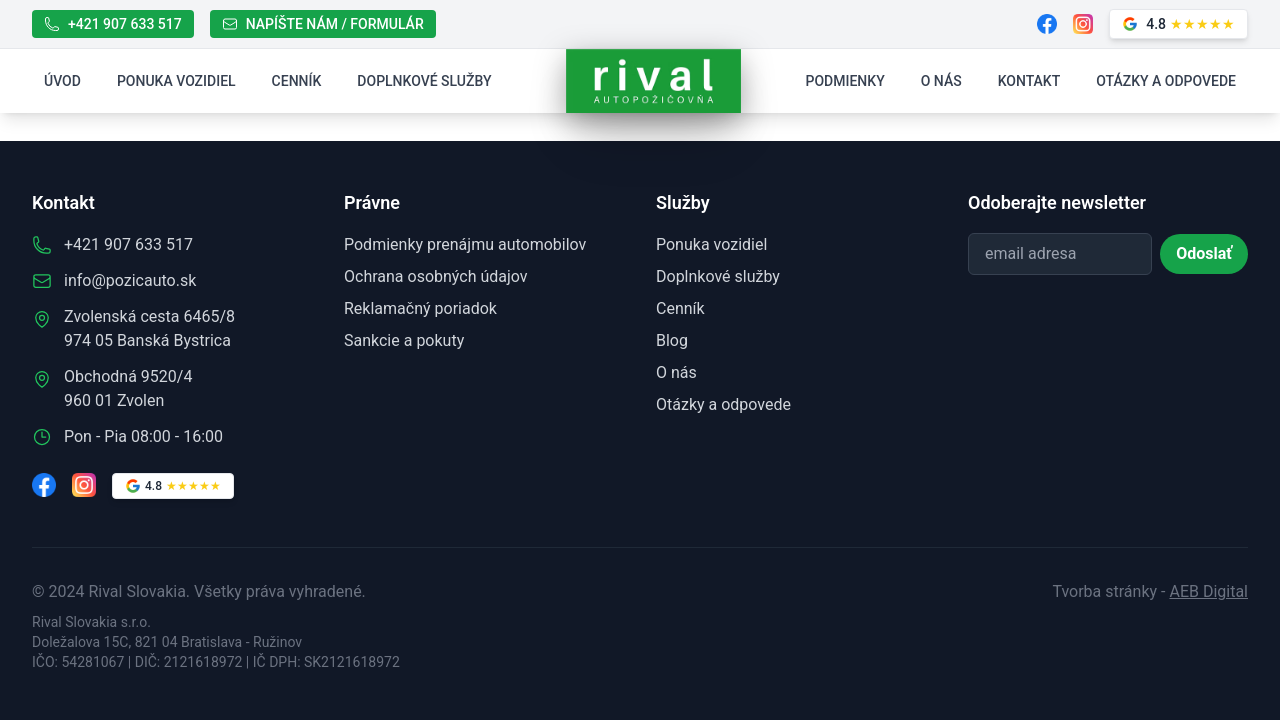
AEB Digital (1208, 591)
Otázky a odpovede (1166, 81)
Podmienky (845, 81)
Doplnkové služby (424, 81)
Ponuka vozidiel (176, 81)
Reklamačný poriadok (420, 308)
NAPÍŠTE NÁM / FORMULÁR (323, 24)
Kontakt (1029, 81)
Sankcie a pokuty (404, 340)
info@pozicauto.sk (130, 280)
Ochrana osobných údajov (436, 276)
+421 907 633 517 (113, 24)
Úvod (62, 81)
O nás (941, 81)
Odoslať (1204, 253)
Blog (672, 340)
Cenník (297, 81)
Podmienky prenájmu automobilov (465, 244)
